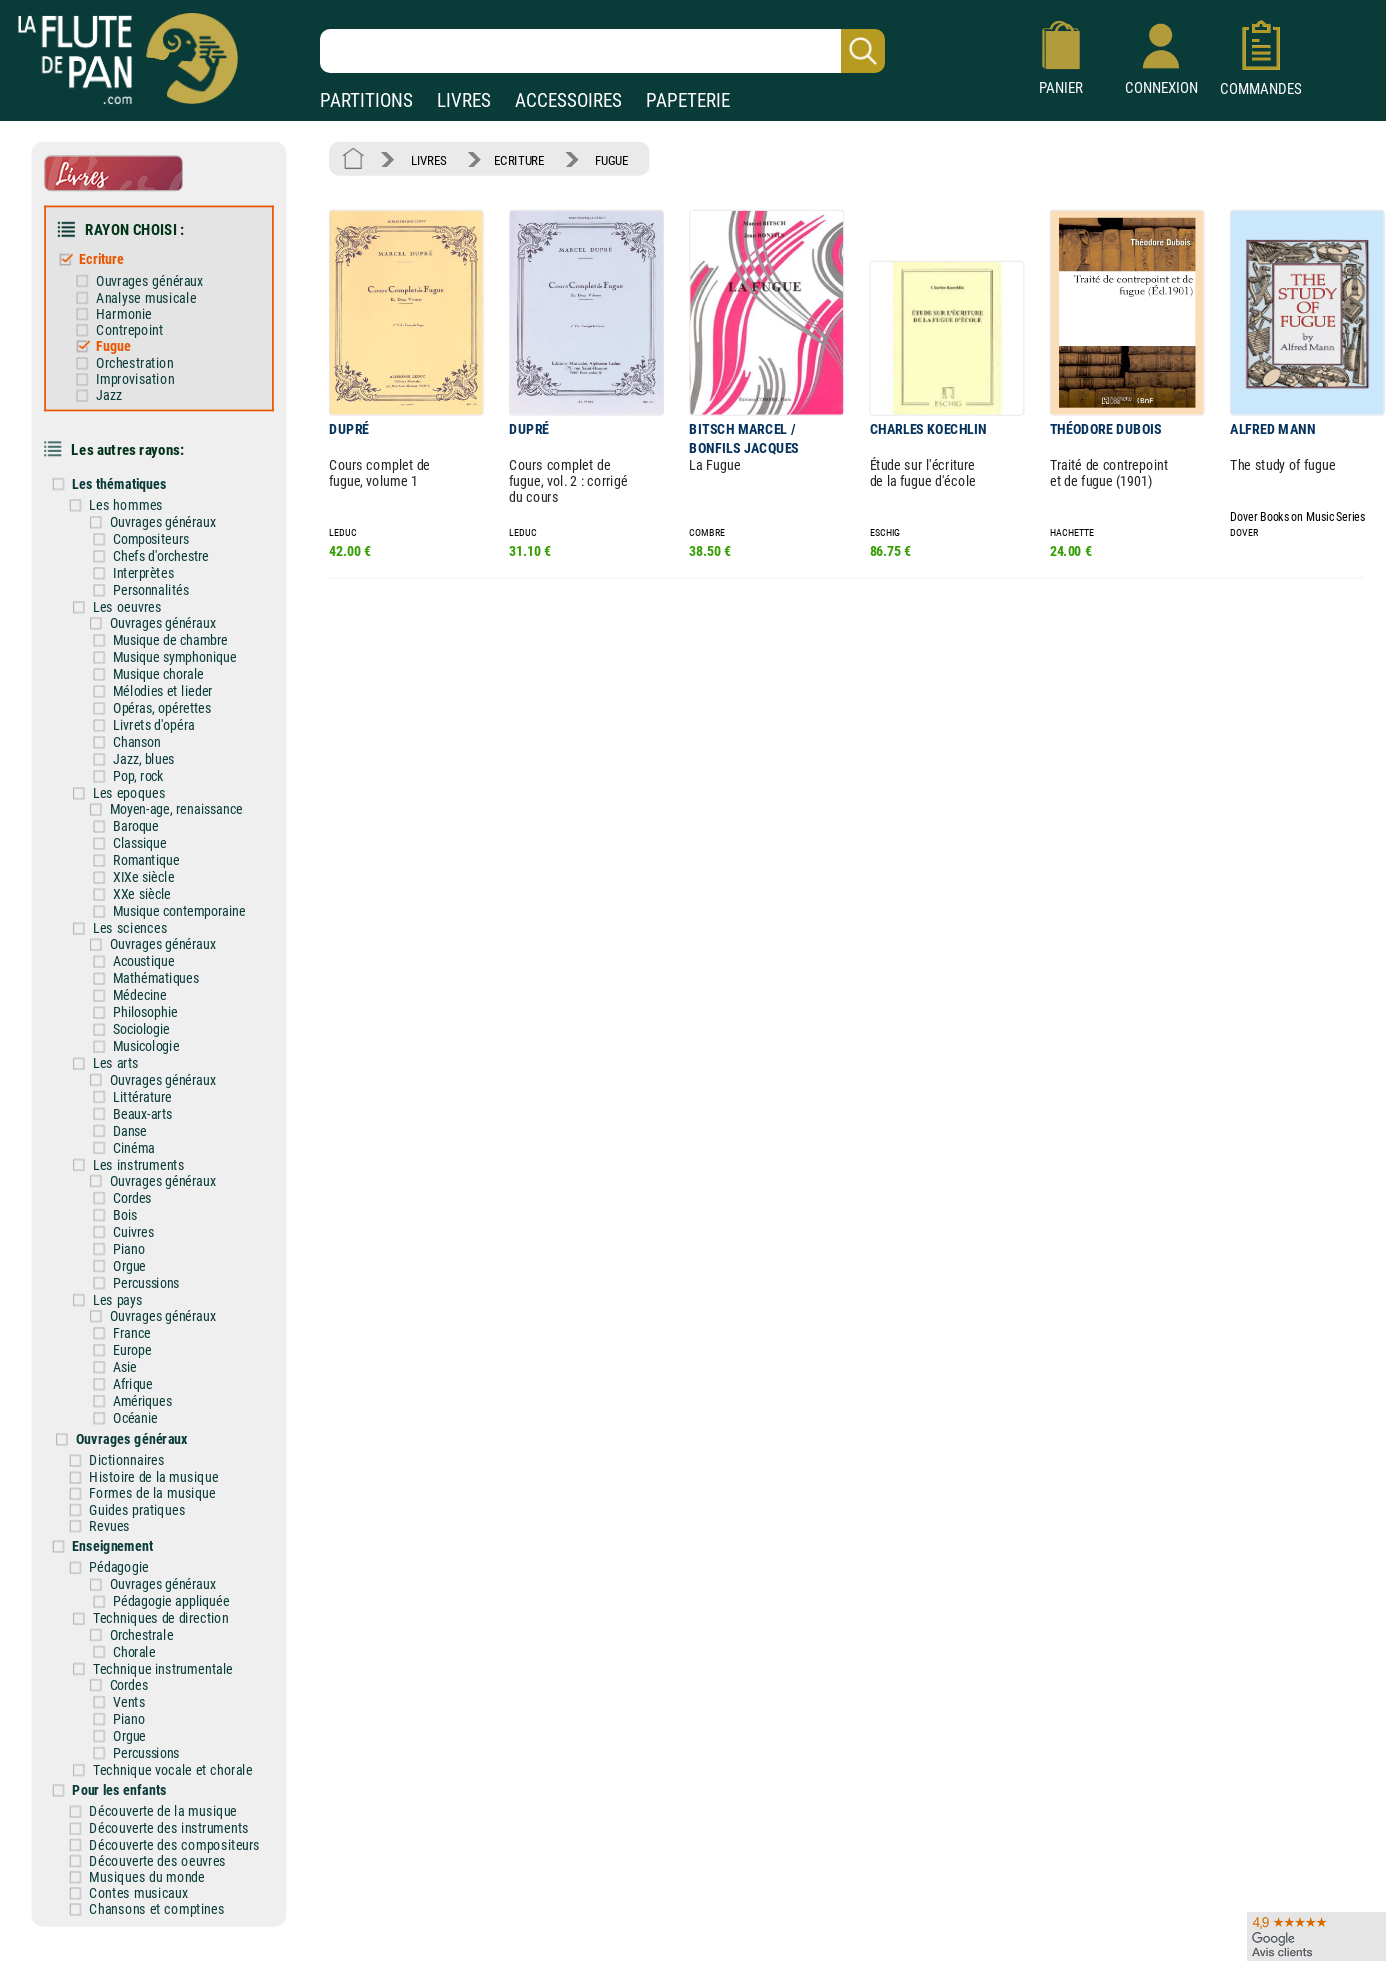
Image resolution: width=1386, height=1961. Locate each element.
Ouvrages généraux (157, 275)
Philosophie (154, 982)
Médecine (149, 965)
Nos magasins (151, 1930)
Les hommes (135, 491)
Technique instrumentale (170, 1614)
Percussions (155, 1242)
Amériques (151, 1356)
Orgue (139, 1226)
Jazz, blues (152, 737)
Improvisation (143, 370)
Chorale (143, 1598)
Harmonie (133, 307)
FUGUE (603, 158)
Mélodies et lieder (171, 672)
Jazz (118, 385)
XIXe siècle (152, 851)
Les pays (127, 1258)
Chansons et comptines (165, 1846)
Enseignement (122, 1496)
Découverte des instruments (177, 1768)
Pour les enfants (128, 1731)
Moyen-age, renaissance (183, 786)
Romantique (155, 835)
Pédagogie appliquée (179, 1550)
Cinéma (143, 1112)
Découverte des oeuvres (166, 1799)
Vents (138, 1647)
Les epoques (138, 769)
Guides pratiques (146, 1460)
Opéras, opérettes (170, 688)
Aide (620, 1930)
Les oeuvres (136, 590)
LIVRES (464, 100)
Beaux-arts (151, 1079)
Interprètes (152, 558)
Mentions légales (425, 1930)
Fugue (123, 338)
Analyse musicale (154, 291)
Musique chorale (167, 655)
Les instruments (147, 1128)
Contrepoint (138, 322)
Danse (139, 1096)
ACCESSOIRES (568, 100)
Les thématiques (128, 471)
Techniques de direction (168, 1565)
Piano (138, 1210)
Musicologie (155, 1014)
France (141, 1291)
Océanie (144, 1373)
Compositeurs (159, 525)
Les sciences (139, 900)
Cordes (141, 1160)
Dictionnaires (136, 1413)
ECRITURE (514, 158)
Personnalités (159, 574)
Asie (134, 1323)
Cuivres (142, 1193)
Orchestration (143, 354)
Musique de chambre (178, 622)
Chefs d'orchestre (169, 541)
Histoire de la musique (162, 1429)
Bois (134, 1177)
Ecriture (111, 254)
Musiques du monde (156, 1815)
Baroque (145, 802)
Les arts (125, 1030)
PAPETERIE (688, 100)
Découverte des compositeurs (182, 1784)
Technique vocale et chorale (180, 1711)
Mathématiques (164, 949)
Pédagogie (128, 1516)
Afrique (142, 1340)
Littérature (151, 1063)
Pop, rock (147, 754)
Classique (149, 818)
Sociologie (150, 998)
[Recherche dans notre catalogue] (602, 51)
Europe (141, 1307)
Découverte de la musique (171, 1752)
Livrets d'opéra (162, 704)
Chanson (146, 721)
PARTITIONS (366, 100)
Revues (119, 1476)
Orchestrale (150, 1582)
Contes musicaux (147, 1830)
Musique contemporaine (187, 884)
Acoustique (152, 932)
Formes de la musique (161, 1445)
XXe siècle (151, 868)
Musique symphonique (182, 639)
